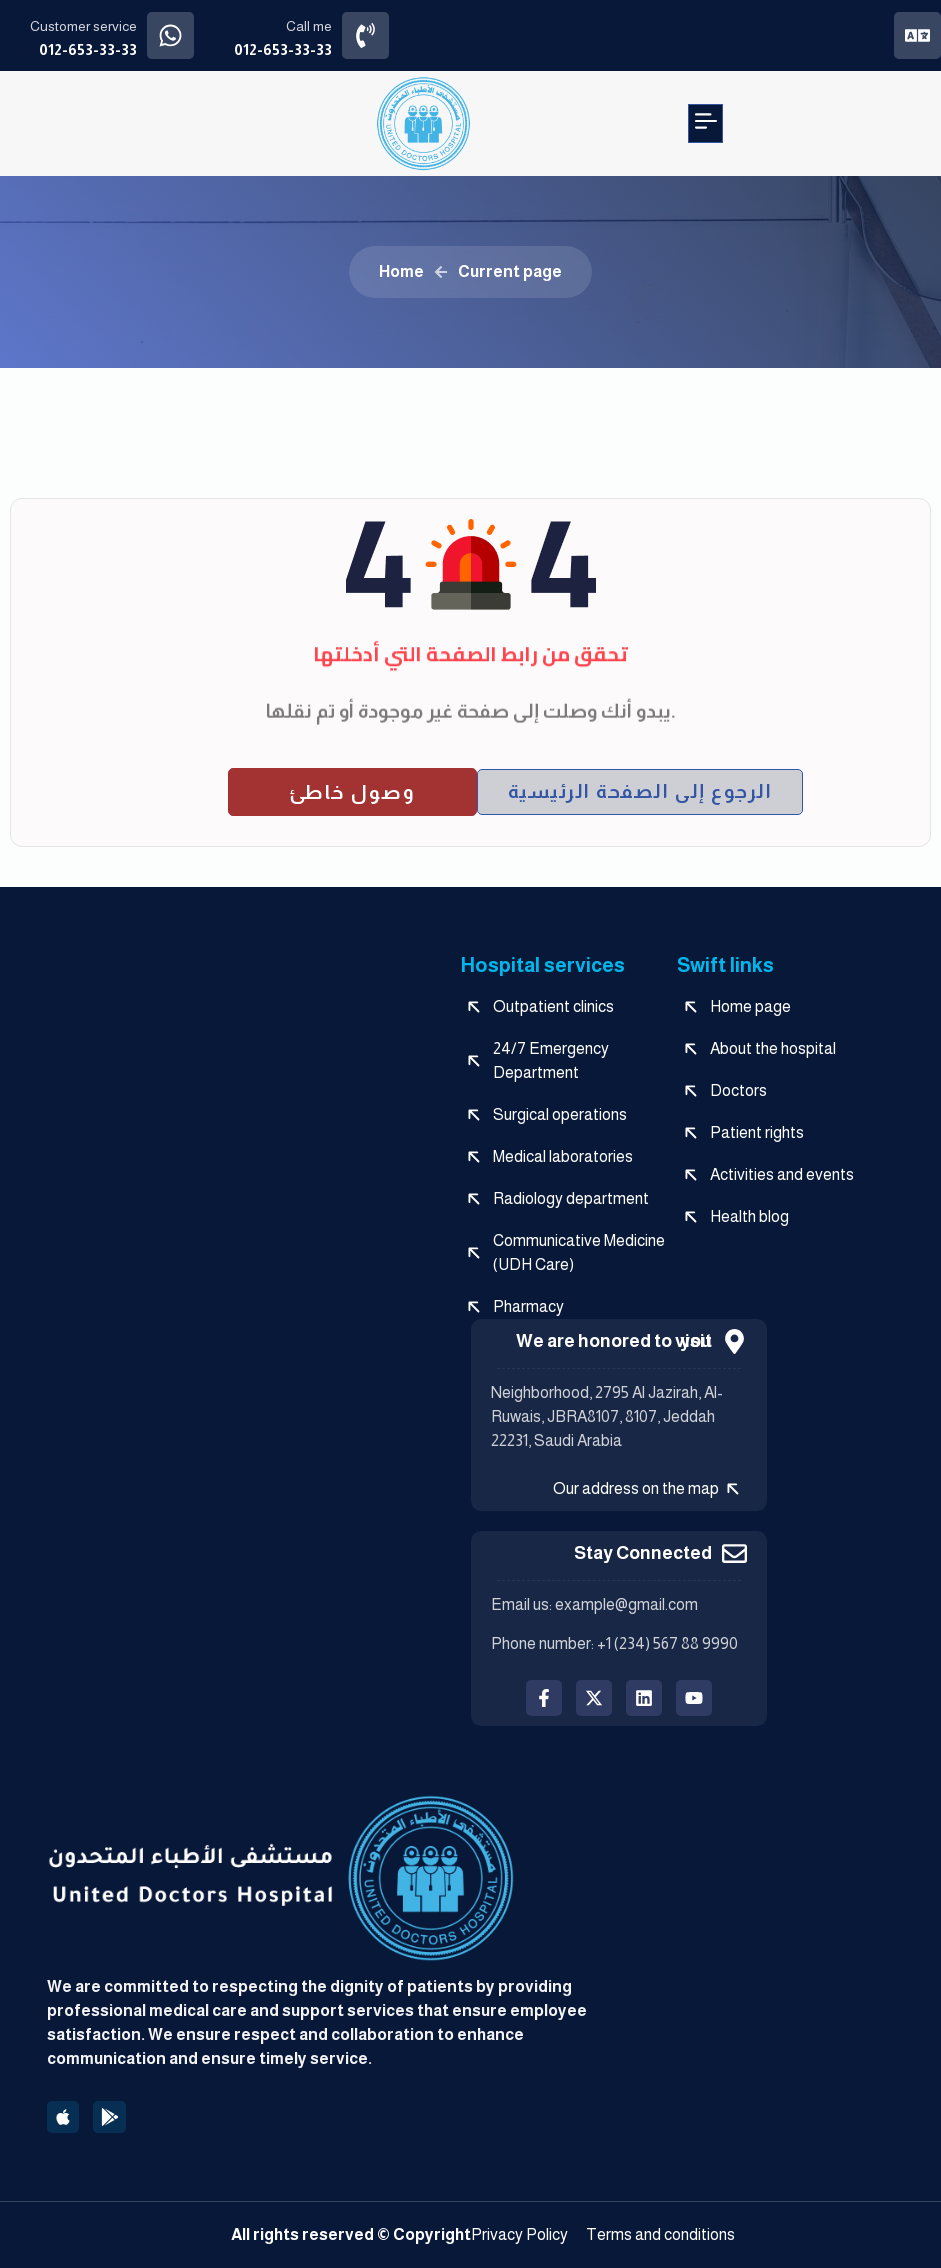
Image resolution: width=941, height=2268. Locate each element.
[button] (705, 123)
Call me (309, 26)
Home (401, 271)
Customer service (83, 26)
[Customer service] (170, 35)
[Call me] (365, 35)
